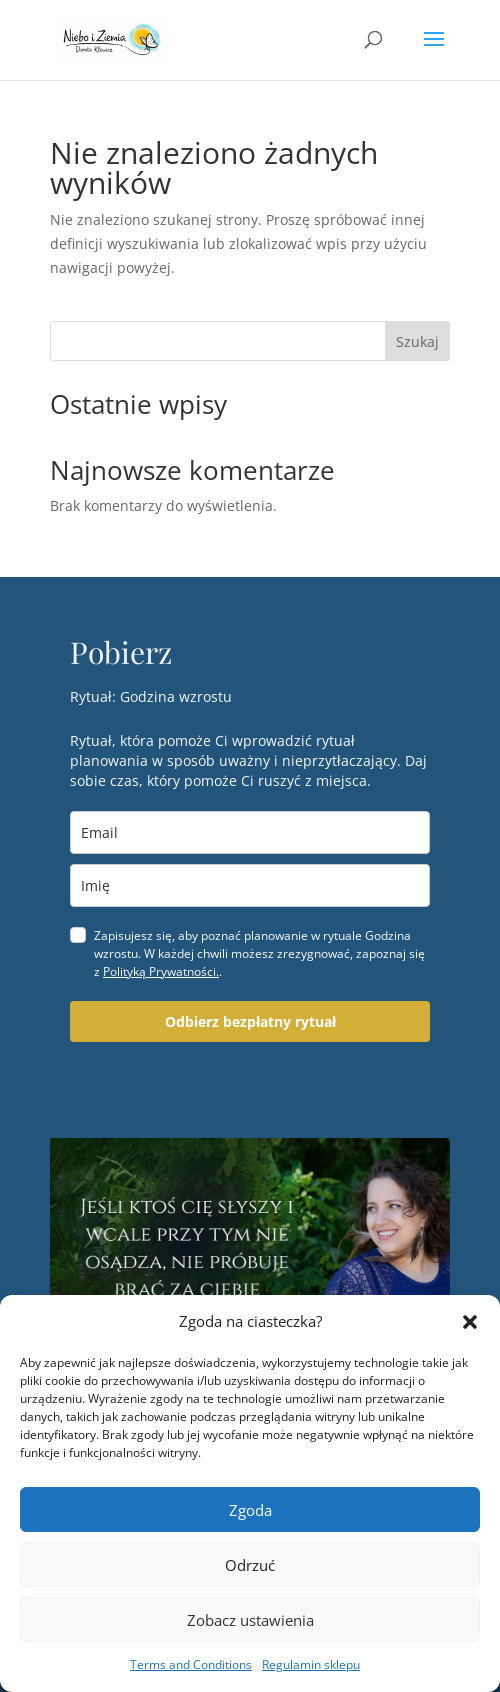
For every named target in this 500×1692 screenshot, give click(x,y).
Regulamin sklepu (311, 1664)
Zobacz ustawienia (250, 1620)
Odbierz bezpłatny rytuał (250, 1021)
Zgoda (250, 1510)
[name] (250, 885)
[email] (250, 832)
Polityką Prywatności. (161, 971)
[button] (470, 1322)
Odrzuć (250, 1565)
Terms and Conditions (191, 1664)
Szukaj (417, 341)
